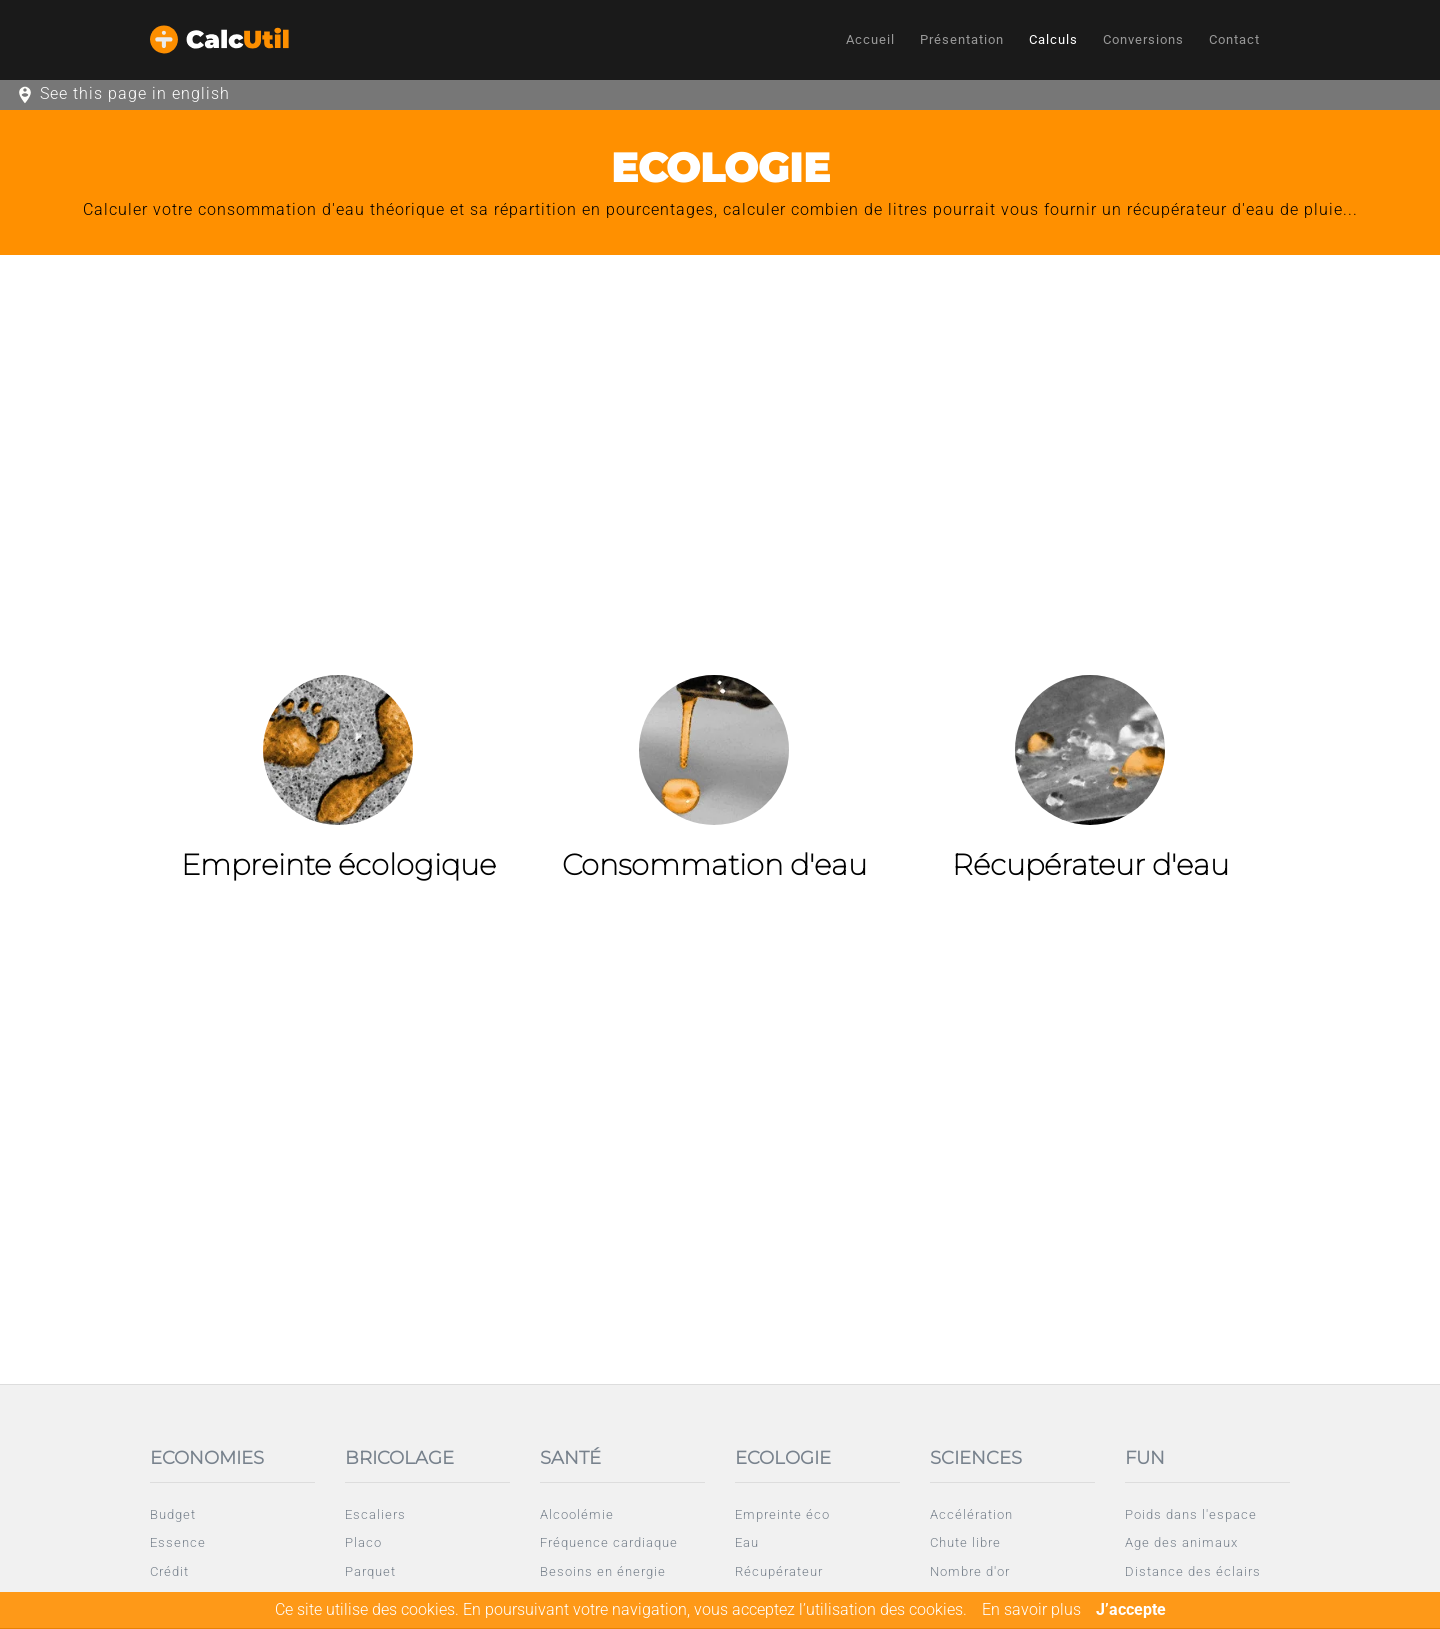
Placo (363, 1542)
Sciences (976, 1458)
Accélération (971, 1514)
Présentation (962, 39)
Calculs (1053, 39)
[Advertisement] (720, 415)
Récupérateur (779, 1571)
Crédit (169, 1571)
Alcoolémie (577, 1514)
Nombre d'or (970, 1571)
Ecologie (783, 1458)
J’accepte (1131, 1609)
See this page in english (135, 93)
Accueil (870, 39)
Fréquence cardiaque (609, 1542)
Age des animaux (1181, 1542)
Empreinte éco (782, 1514)
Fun (1145, 1458)
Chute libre (965, 1542)
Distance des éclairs (1193, 1571)
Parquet (370, 1571)
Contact (1234, 39)
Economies (207, 1458)
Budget (173, 1514)
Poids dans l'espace (1191, 1514)
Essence (178, 1542)
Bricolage (399, 1458)
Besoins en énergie (603, 1571)
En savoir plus (1031, 1609)
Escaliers (375, 1514)
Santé (570, 1458)
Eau (747, 1542)
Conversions (1143, 39)
